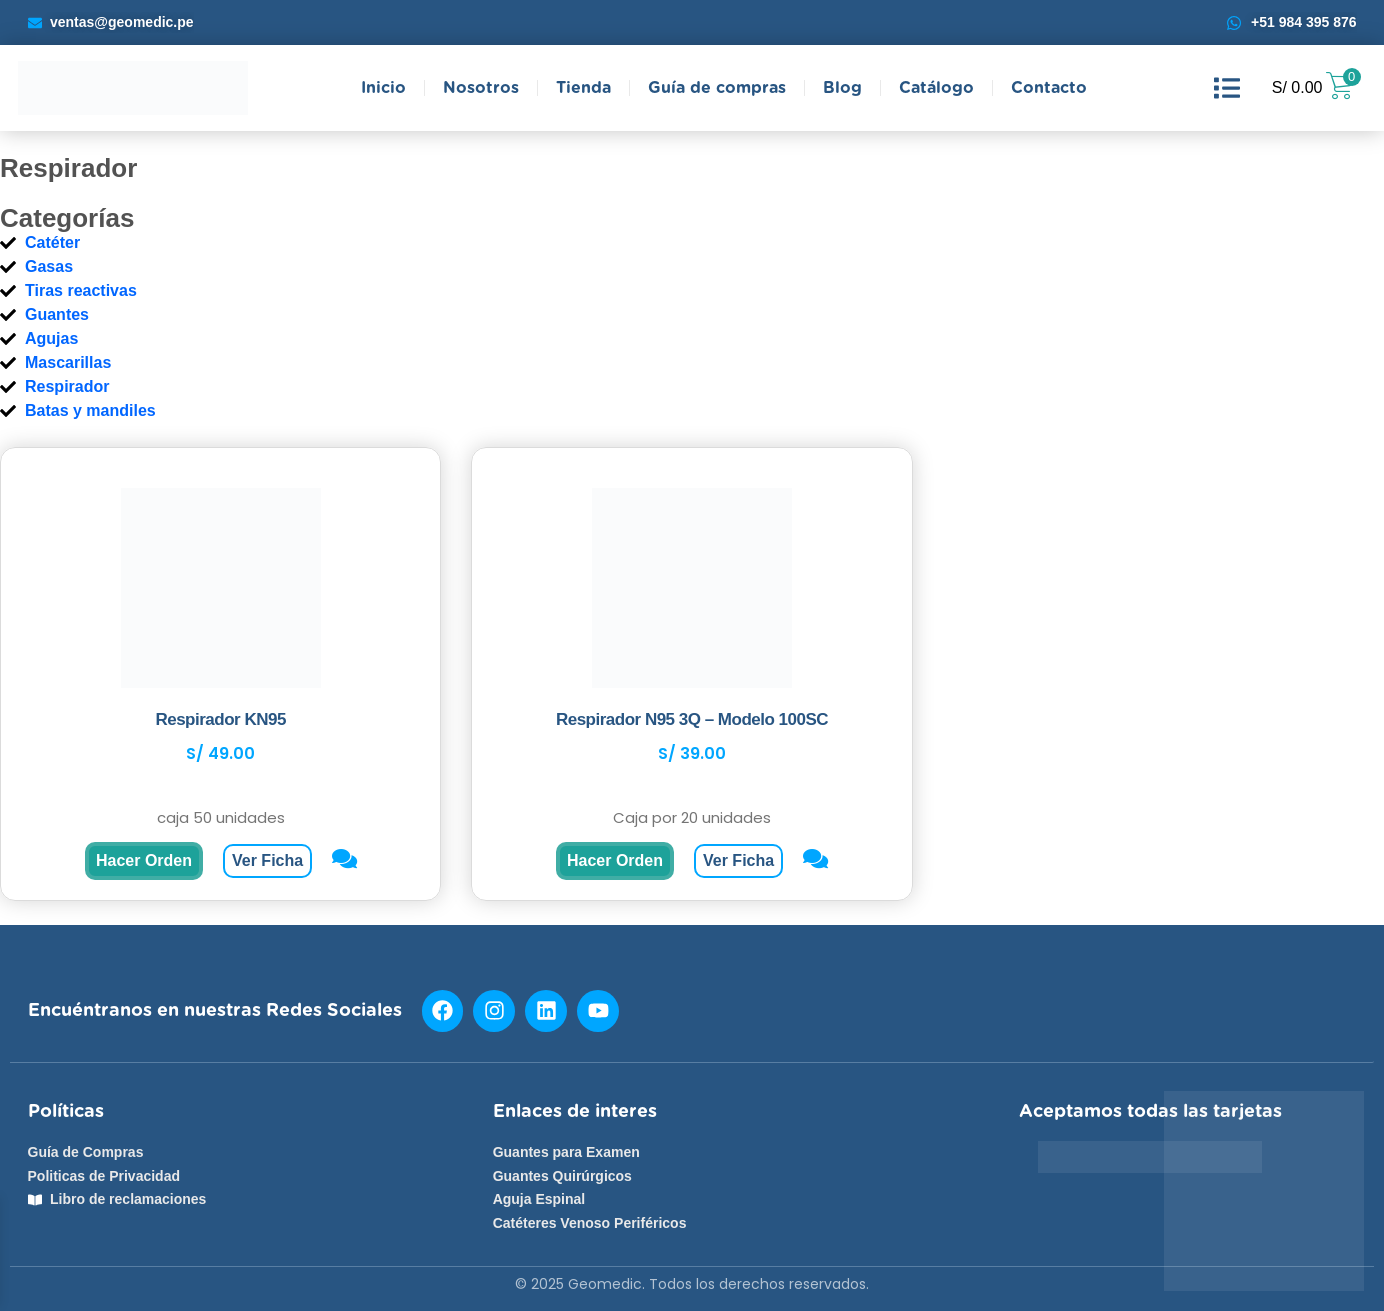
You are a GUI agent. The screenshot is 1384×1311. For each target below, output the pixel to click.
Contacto (1049, 88)
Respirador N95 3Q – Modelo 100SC (692, 719)
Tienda (583, 88)
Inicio (383, 88)
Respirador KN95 (220, 719)
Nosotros (481, 88)
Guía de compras (717, 88)
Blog (842, 88)
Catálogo (936, 88)
